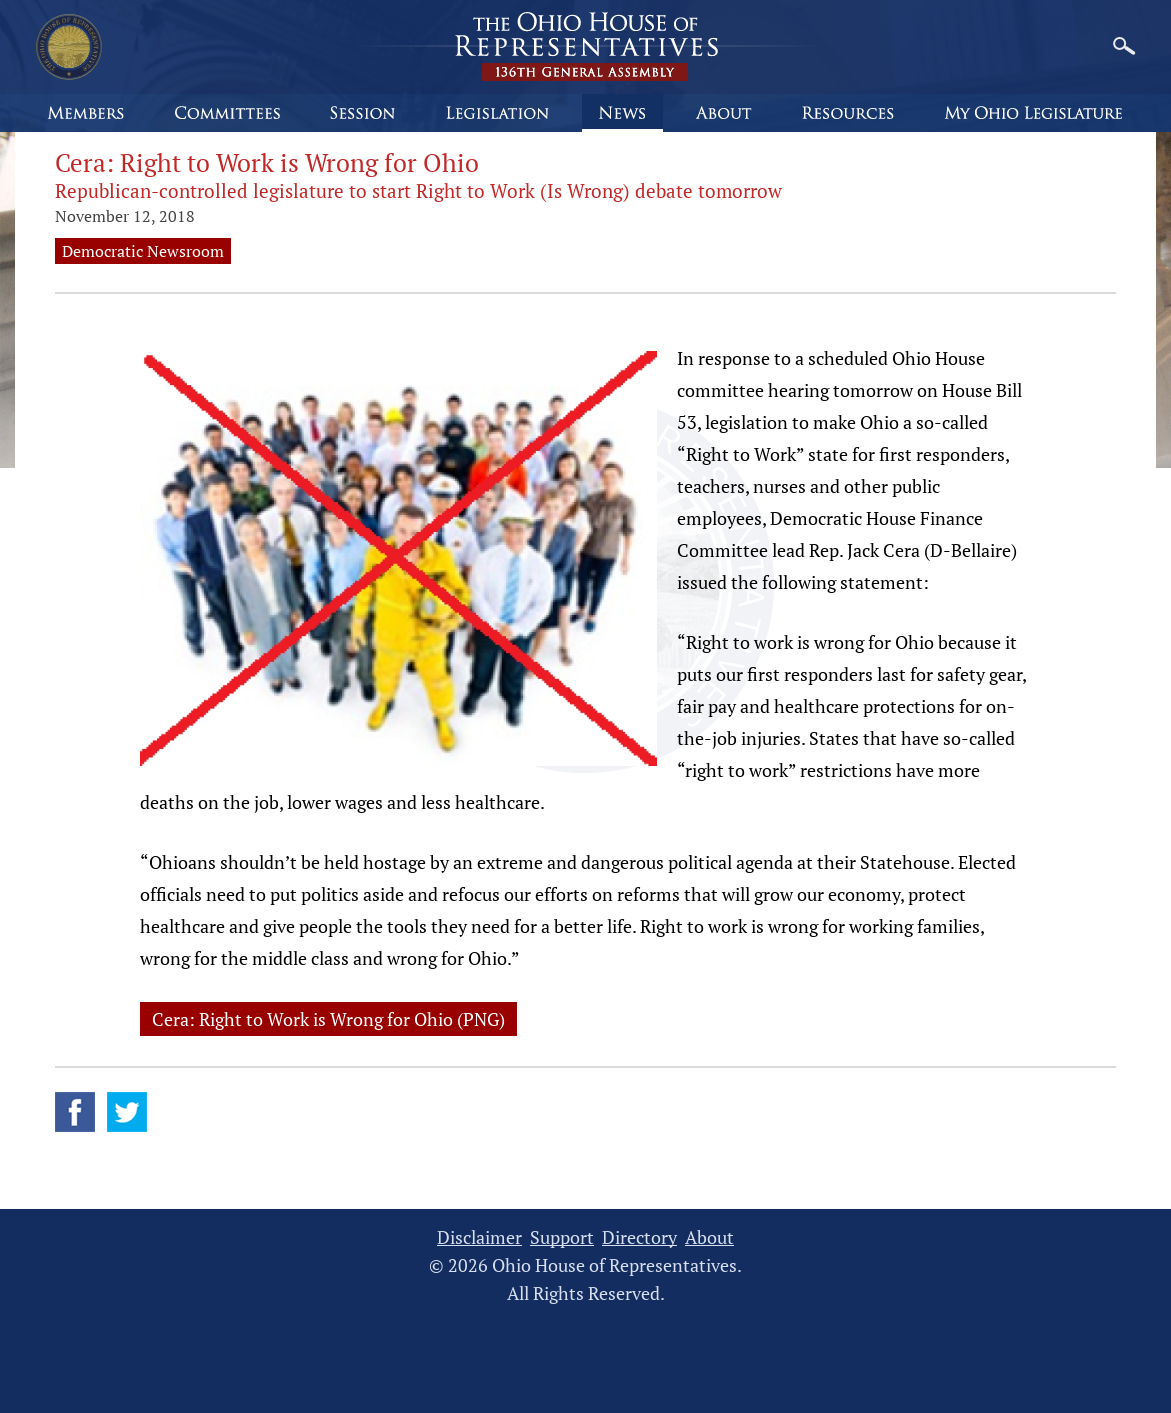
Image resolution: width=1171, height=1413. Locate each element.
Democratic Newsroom (143, 251)
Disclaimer (479, 1237)
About (709, 1237)
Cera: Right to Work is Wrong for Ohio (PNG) (328, 1019)
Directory (639, 1237)
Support (562, 1237)
